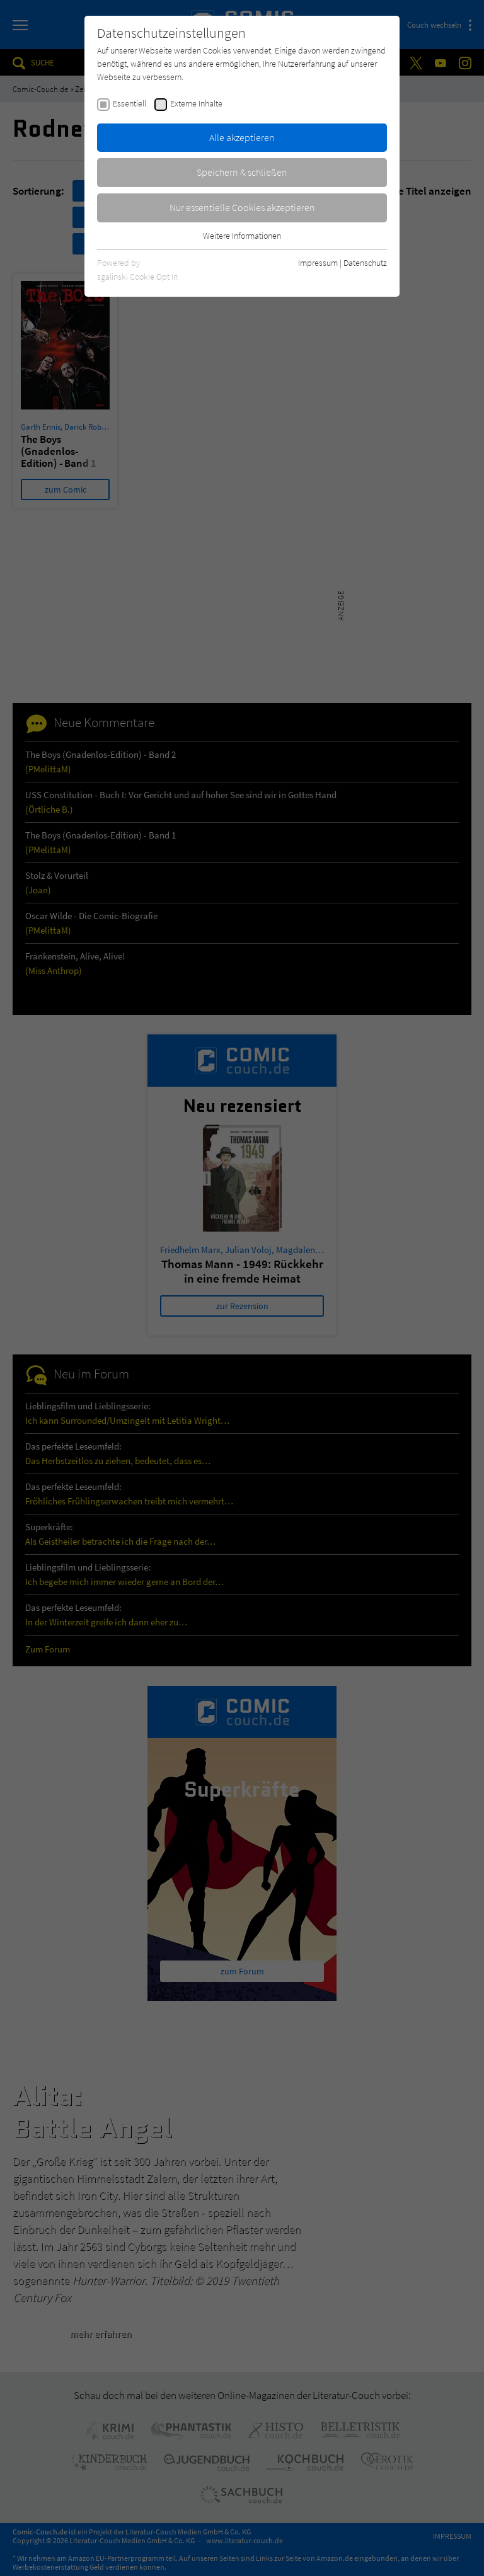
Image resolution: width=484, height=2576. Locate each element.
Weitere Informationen (242, 235)
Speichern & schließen (242, 172)
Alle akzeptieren (242, 137)
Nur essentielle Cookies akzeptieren (242, 207)
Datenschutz (365, 262)
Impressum (318, 262)
